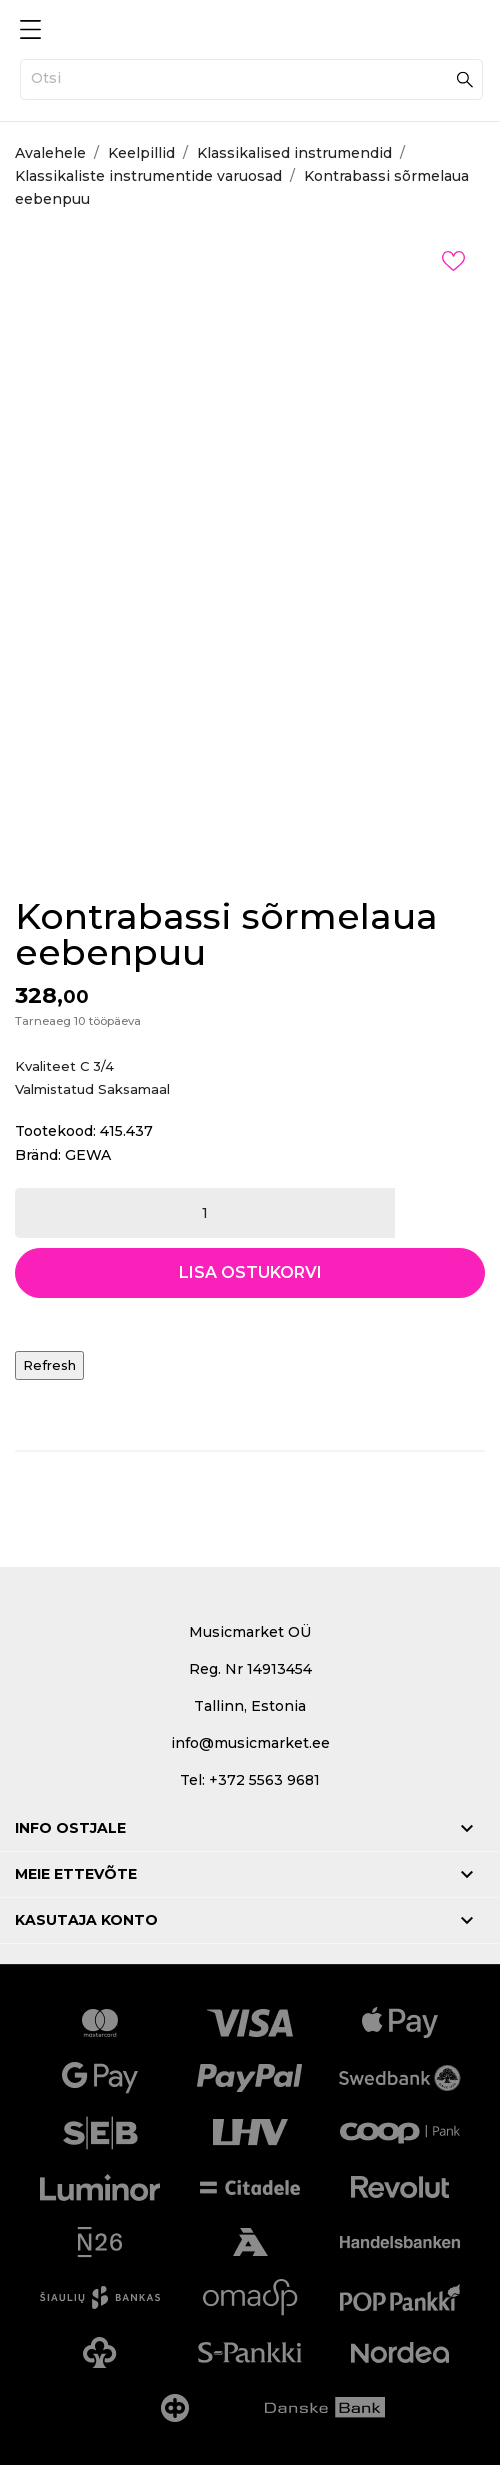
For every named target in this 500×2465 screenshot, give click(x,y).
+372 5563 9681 (264, 1780)
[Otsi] (251, 79)
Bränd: (38, 1155)
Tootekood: (55, 1131)
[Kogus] (205, 1213)
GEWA (88, 1155)
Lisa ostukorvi (250, 1272)
